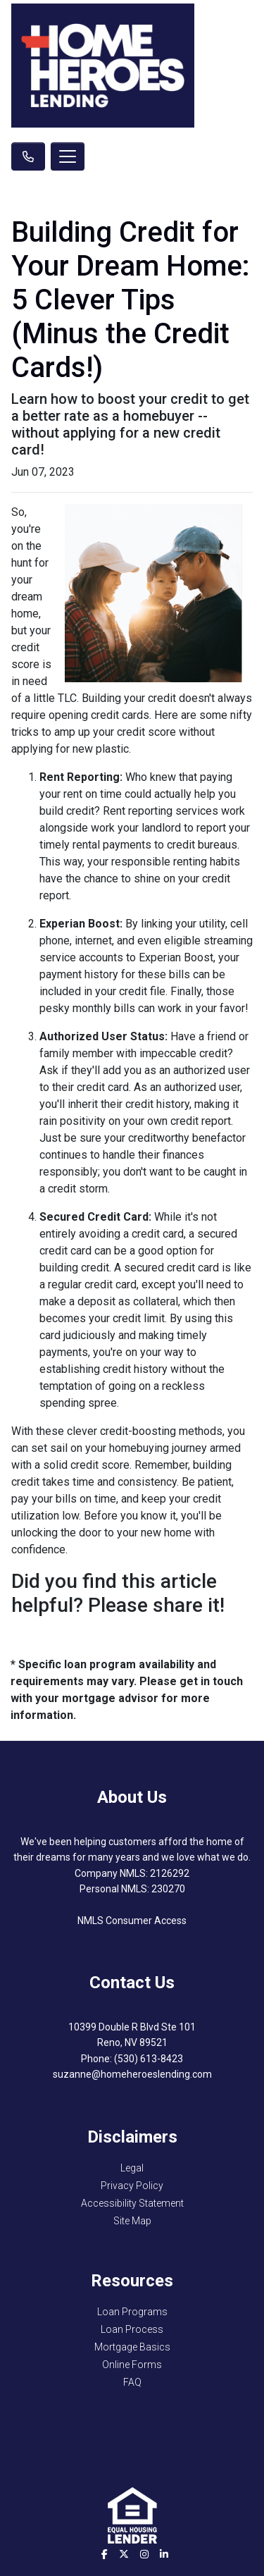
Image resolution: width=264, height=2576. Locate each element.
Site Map (132, 2220)
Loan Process (132, 2329)
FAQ (132, 2382)
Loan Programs (132, 2311)
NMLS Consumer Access (132, 1920)
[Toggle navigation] (67, 156)
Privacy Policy (132, 2185)
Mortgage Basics (132, 2347)
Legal (132, 2168)
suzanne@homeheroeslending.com (132, 2074)
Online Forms (132, 2364)
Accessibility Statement (132, 2203)
